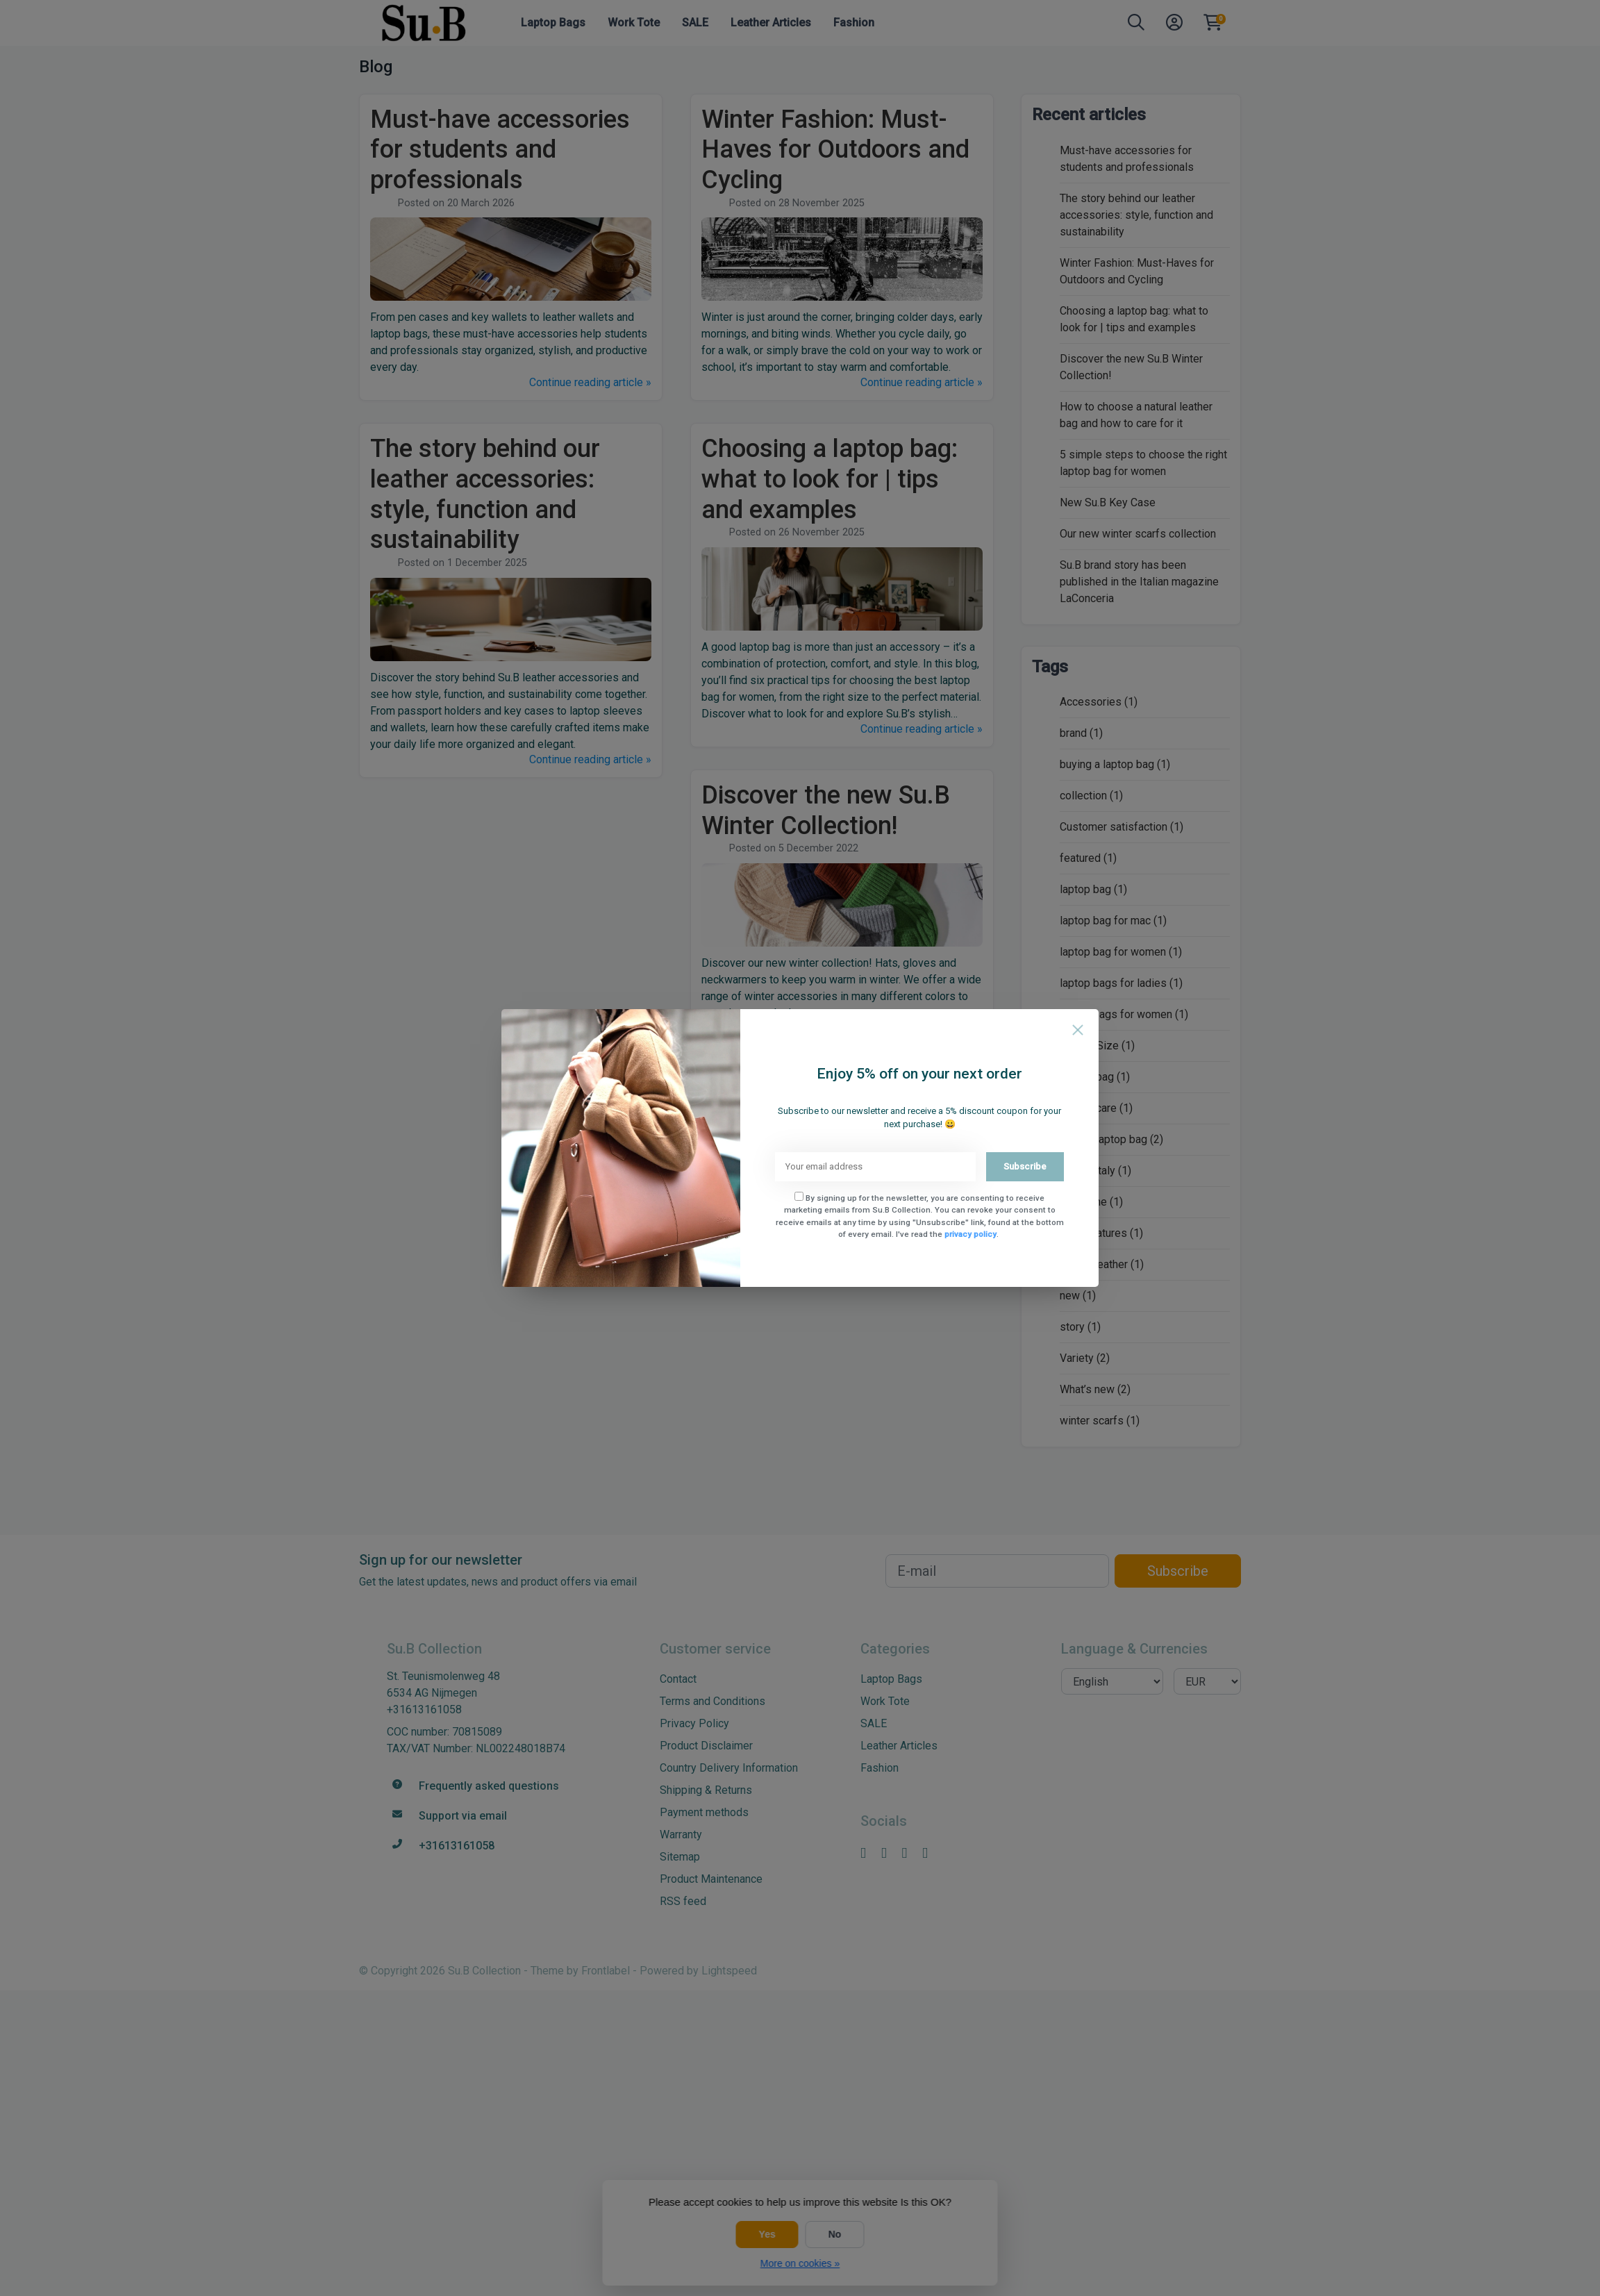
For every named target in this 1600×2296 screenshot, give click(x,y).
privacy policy (970, 1234)
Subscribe (1025, 1166)
